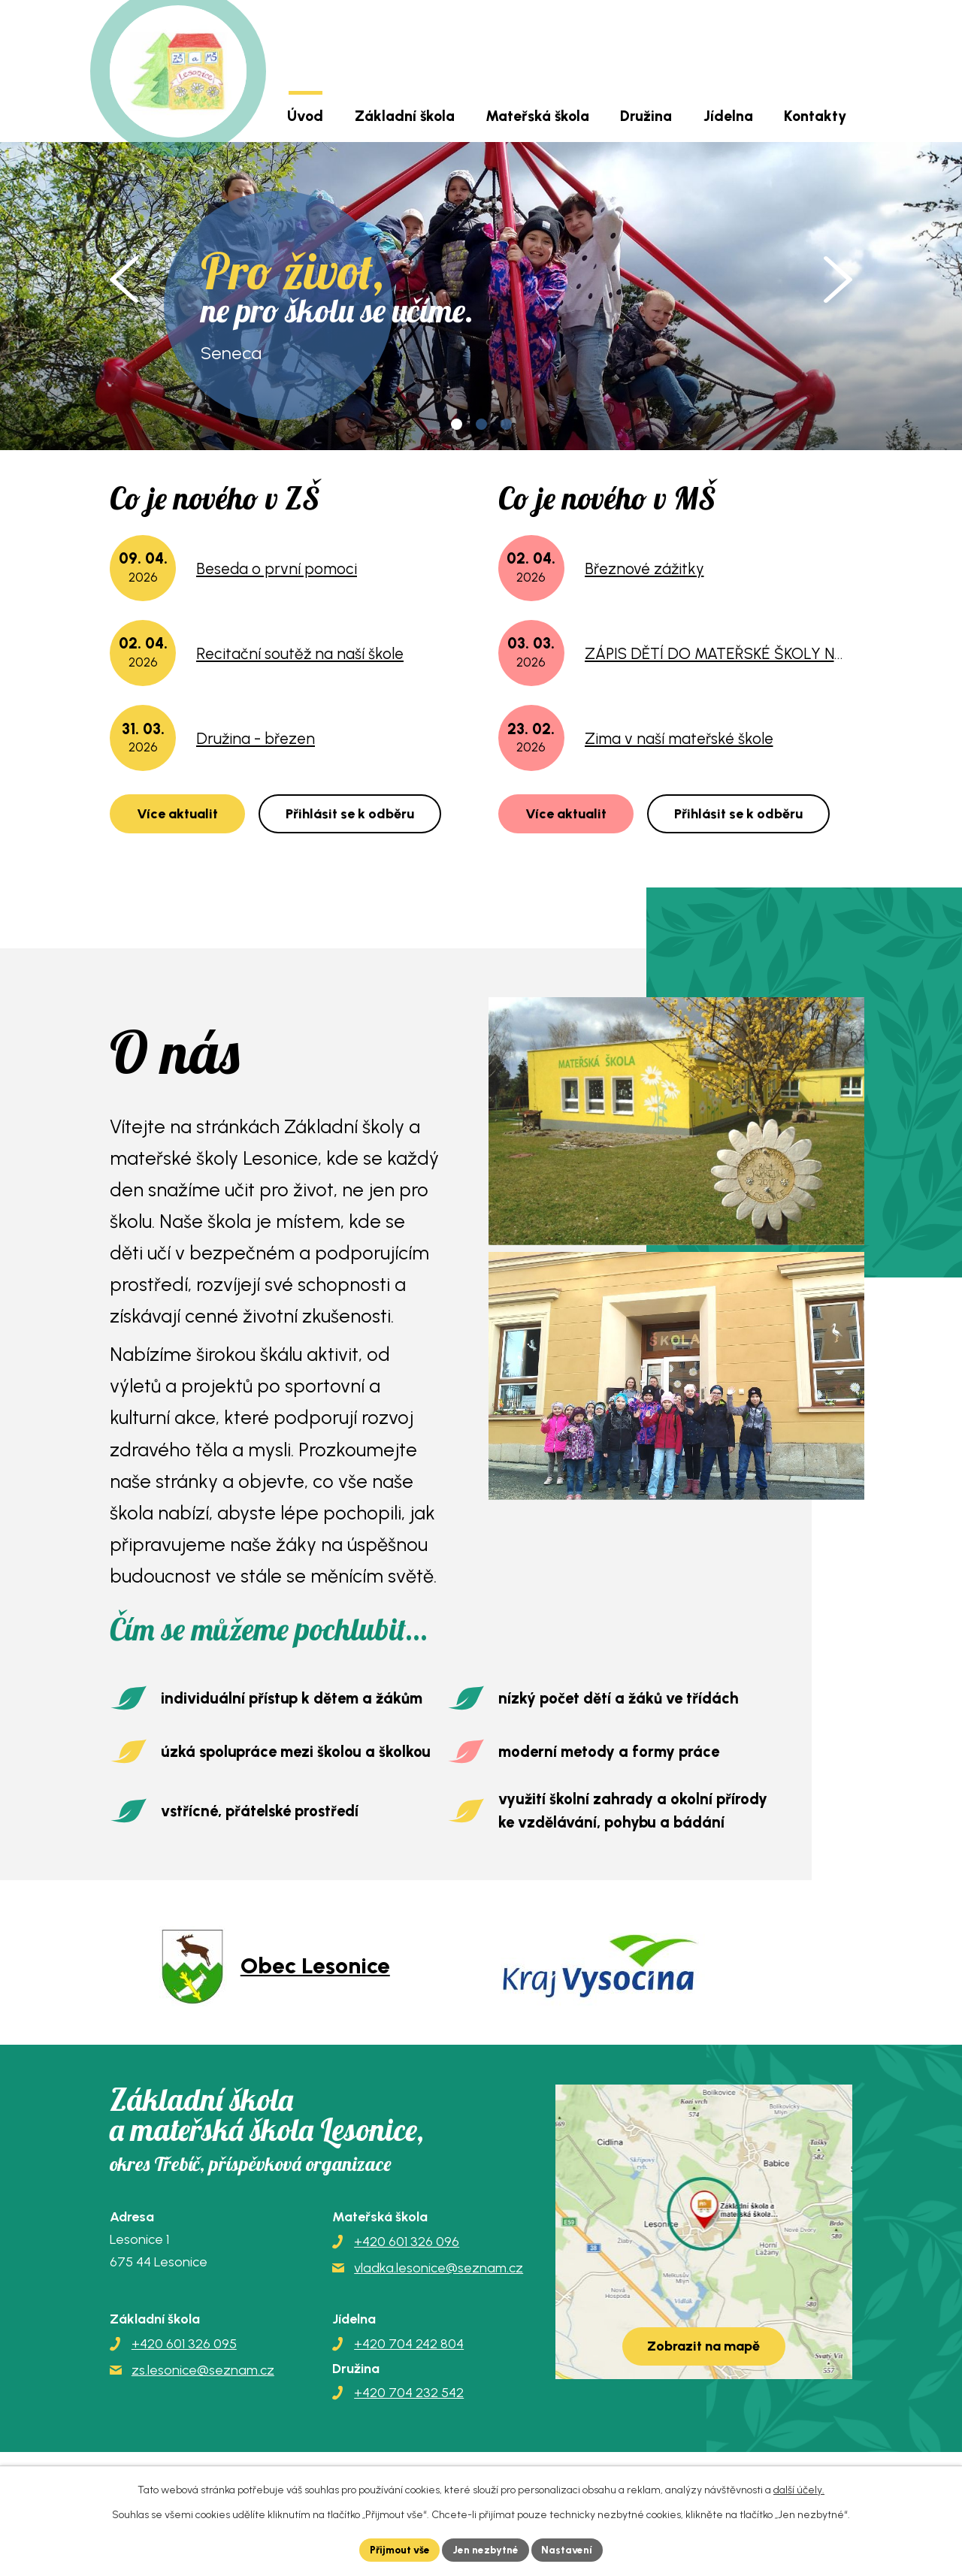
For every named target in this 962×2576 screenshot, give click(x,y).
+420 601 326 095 (184, 2344)
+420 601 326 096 (406, 2241)
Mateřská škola (537, 116)
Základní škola (405, 116)
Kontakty (815, 116)
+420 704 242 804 (409, 2344)
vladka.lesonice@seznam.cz (438, 2268)
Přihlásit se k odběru (350, 814)
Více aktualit (177, 814)
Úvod (305, 116)
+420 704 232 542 (409, 2392)
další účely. (798, 2489)
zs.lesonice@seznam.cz (203, 2370)
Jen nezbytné (487, 2549)
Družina (646, 116)
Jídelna (728, 116)
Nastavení (571, 2549)
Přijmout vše (398, 2549)
